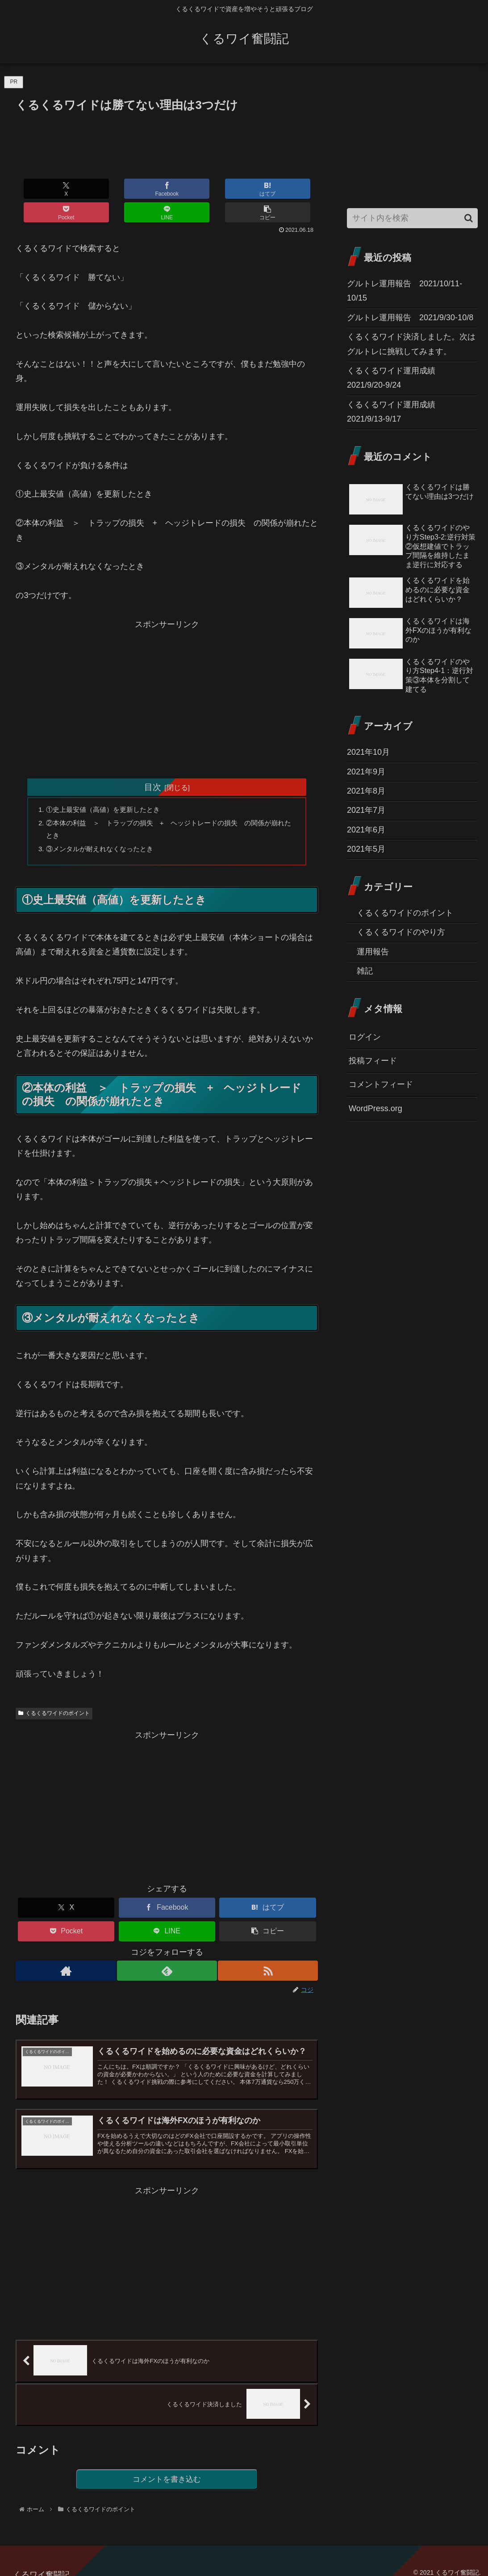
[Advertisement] (167, 142)
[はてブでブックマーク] (141, 189)
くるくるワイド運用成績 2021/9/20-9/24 (395, 377)
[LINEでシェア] (242, 189)
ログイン (365, 1037)
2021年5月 (366, 849)
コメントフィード (381, 1084)
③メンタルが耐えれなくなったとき (104, 828)
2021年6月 (366, 829)
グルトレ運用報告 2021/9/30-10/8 (410, 317)
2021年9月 (366, 771)
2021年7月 (366, 810)
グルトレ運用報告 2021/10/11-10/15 (404, 290)
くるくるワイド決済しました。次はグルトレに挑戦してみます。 (411, 343)
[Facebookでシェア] (91, 189)
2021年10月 (368, 752)
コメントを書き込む (167, 2468)
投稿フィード (373, 1060)
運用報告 (373, 951)
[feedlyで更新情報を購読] (167, 1951)
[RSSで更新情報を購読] (269, 1951)
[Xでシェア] (41, 189)
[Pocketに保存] (192, 189)
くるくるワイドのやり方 (401, 932)
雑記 (365, 970)
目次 (152, 763)
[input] (412, 218)
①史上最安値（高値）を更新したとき (107, 786)
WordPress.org (375, 1108)
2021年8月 (366, 790)
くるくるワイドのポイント (54, 1694)
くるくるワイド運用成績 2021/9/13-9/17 (395, 411)
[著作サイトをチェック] (65, 1951)
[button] (293, 189)
